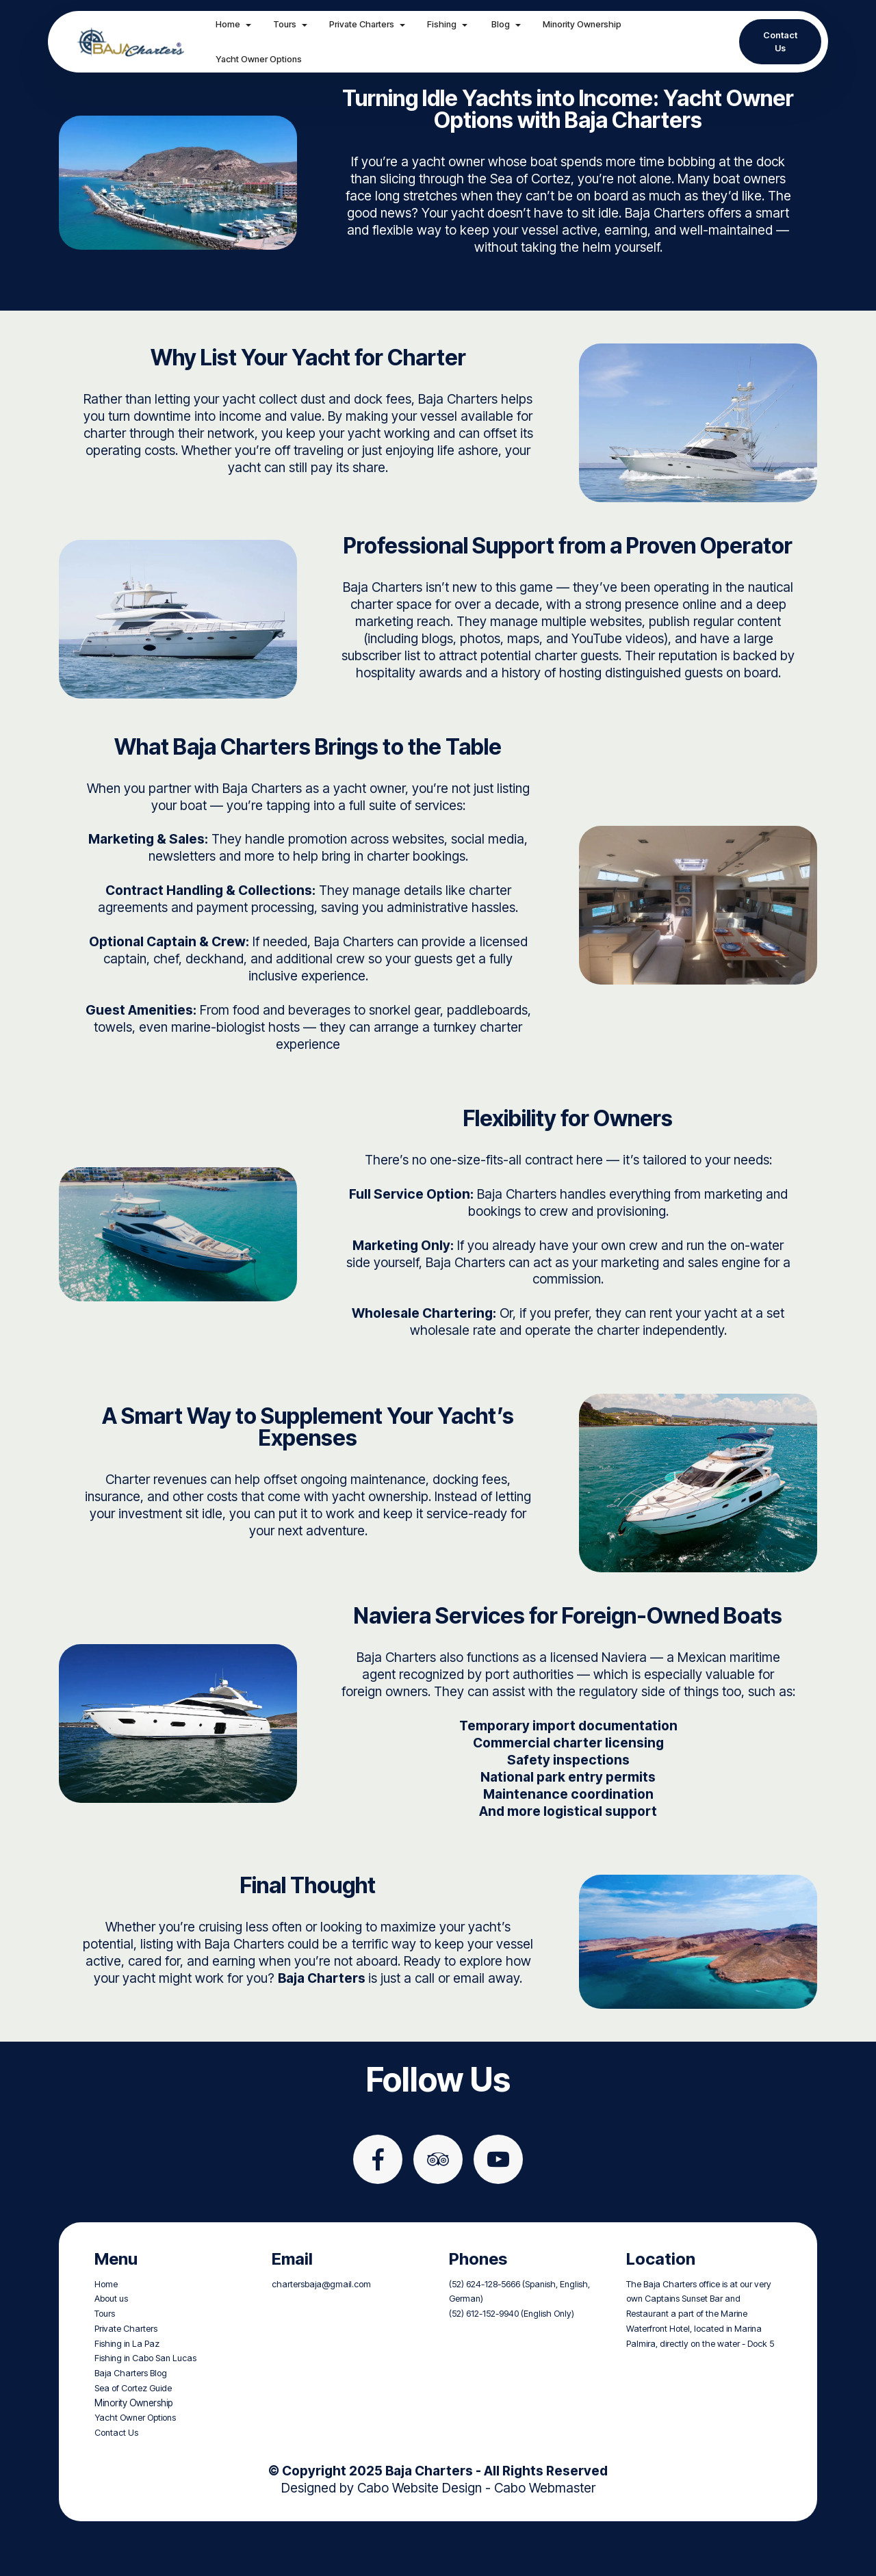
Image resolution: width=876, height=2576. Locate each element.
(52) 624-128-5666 (484, 2335)
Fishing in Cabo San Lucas (145, 2410)
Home (235, 24)
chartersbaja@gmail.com (321, 2335)
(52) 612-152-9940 (484, 2365)
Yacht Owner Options (266, 59)
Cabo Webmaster (544, 2539)
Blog (507, 24)
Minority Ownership (589, 24)
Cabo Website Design (419, 2539)
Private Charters (369, 24)
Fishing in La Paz (126, 2395)
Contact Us (780, 41)
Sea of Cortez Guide (133, 2439)
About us (111, 2350)
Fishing (449, 24)
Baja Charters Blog (130, 2425)
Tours (292, 24)
